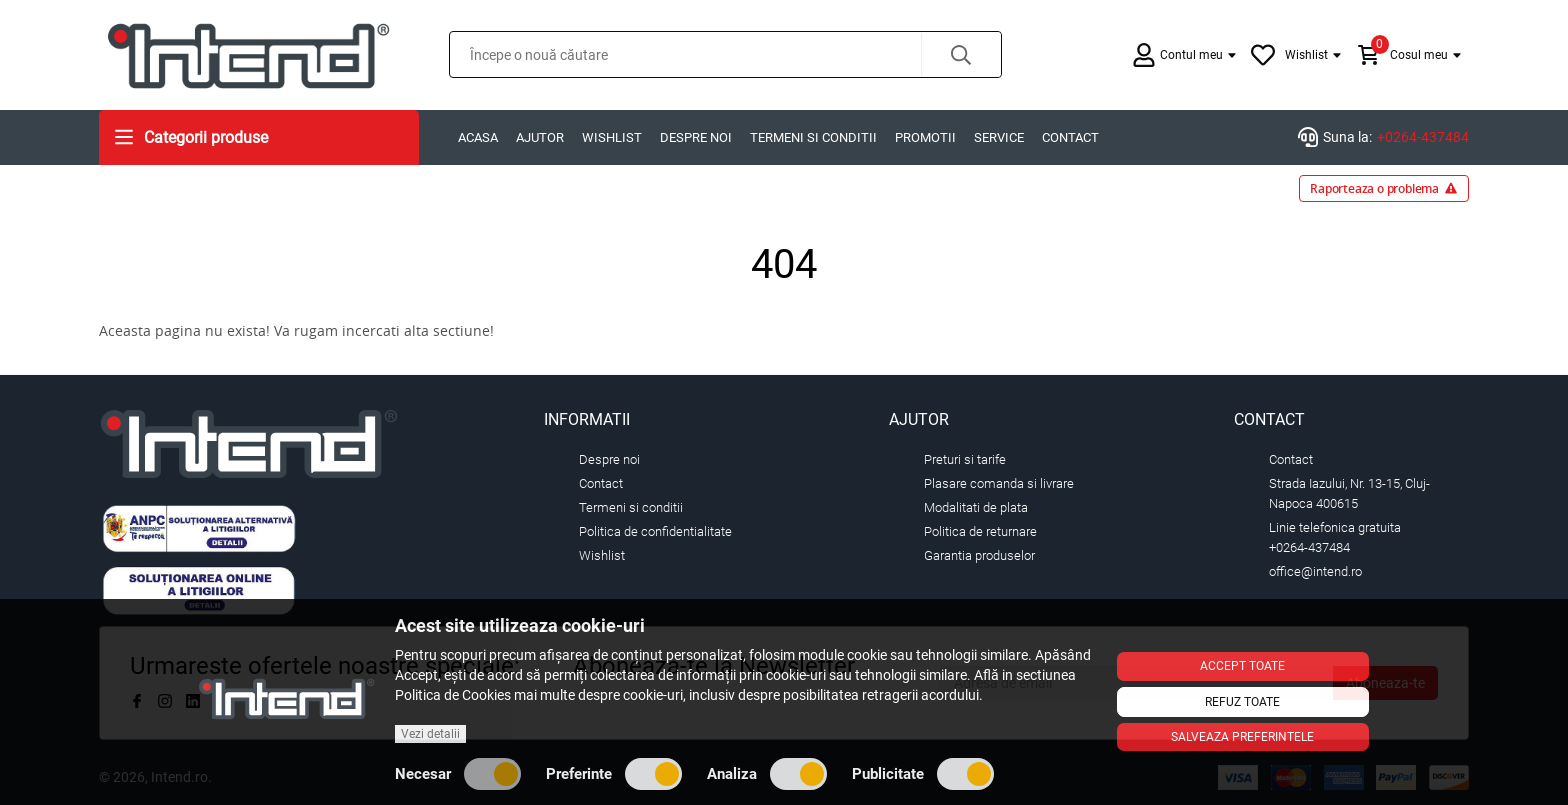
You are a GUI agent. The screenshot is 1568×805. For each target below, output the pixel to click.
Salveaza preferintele (1242, 737)
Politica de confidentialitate (655, 531)
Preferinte (614, 774)
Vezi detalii (430, 734)
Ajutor (540, 137)
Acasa (478, 137)
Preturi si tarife (965, 459)
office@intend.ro (1315, 571)
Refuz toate (1242, 702)
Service (999, 137)
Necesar (458, 774)
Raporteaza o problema (1384, 188)
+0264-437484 (1423, 137)
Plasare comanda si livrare (999, 483)
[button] (961, 54)
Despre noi (696, 137)
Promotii (925, 137)
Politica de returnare (980, 531)
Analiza (767, 774)
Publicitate (923, 774)
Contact (1070, 137)
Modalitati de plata (976, 507)
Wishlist (612, 137)
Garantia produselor (979, 555)
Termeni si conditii (813, 137)
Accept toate (1242, 666)
